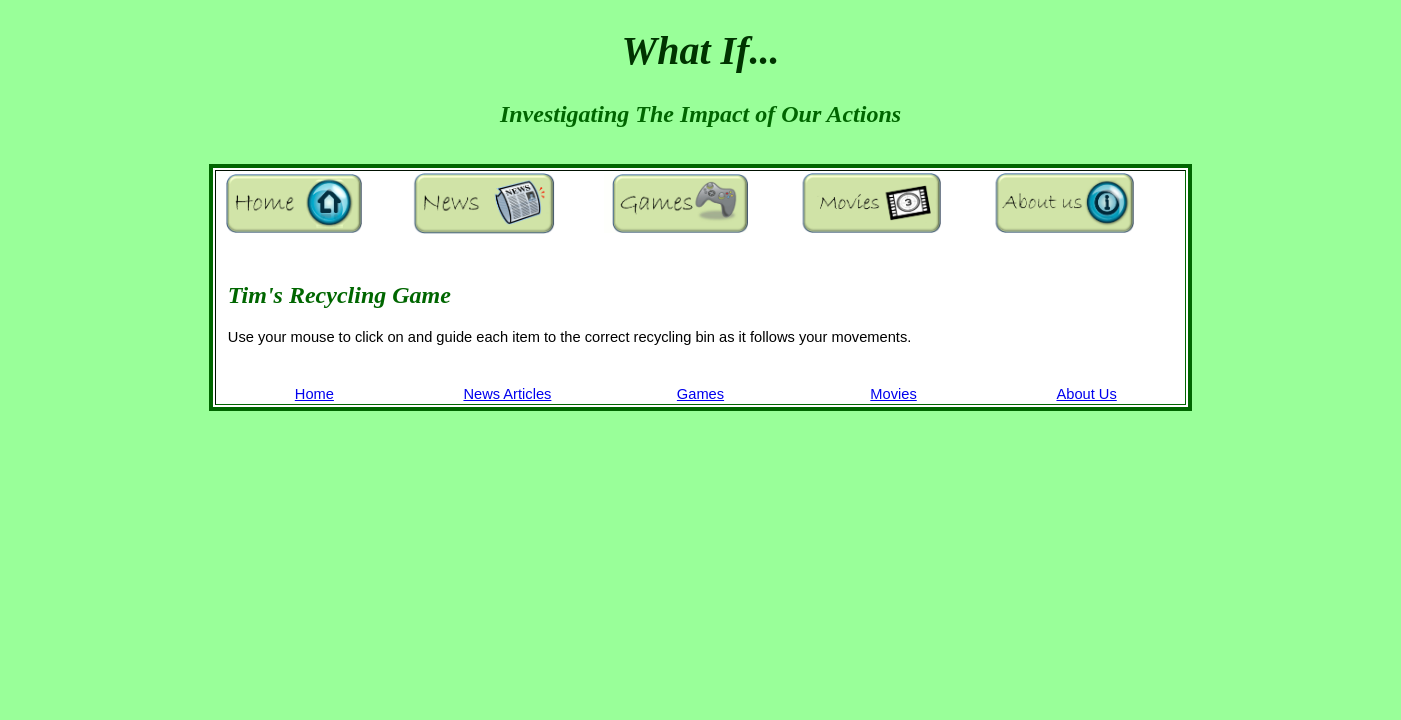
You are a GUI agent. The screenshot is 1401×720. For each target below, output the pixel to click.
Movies (893, 394)
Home (314, 394)
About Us (1086, 394)
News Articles (507, 394)
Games (700, 394)
